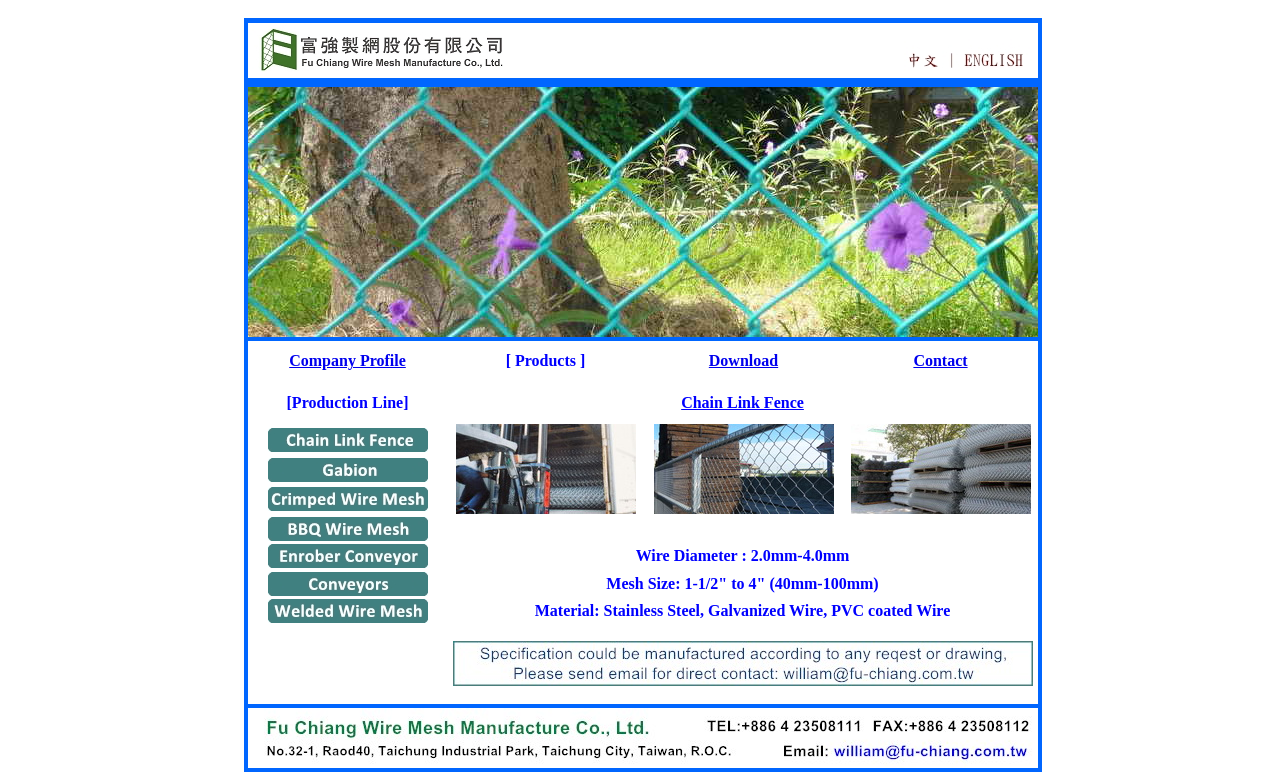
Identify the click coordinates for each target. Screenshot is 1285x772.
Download (743, 360)
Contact (940, 360)
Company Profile (347, 360)
